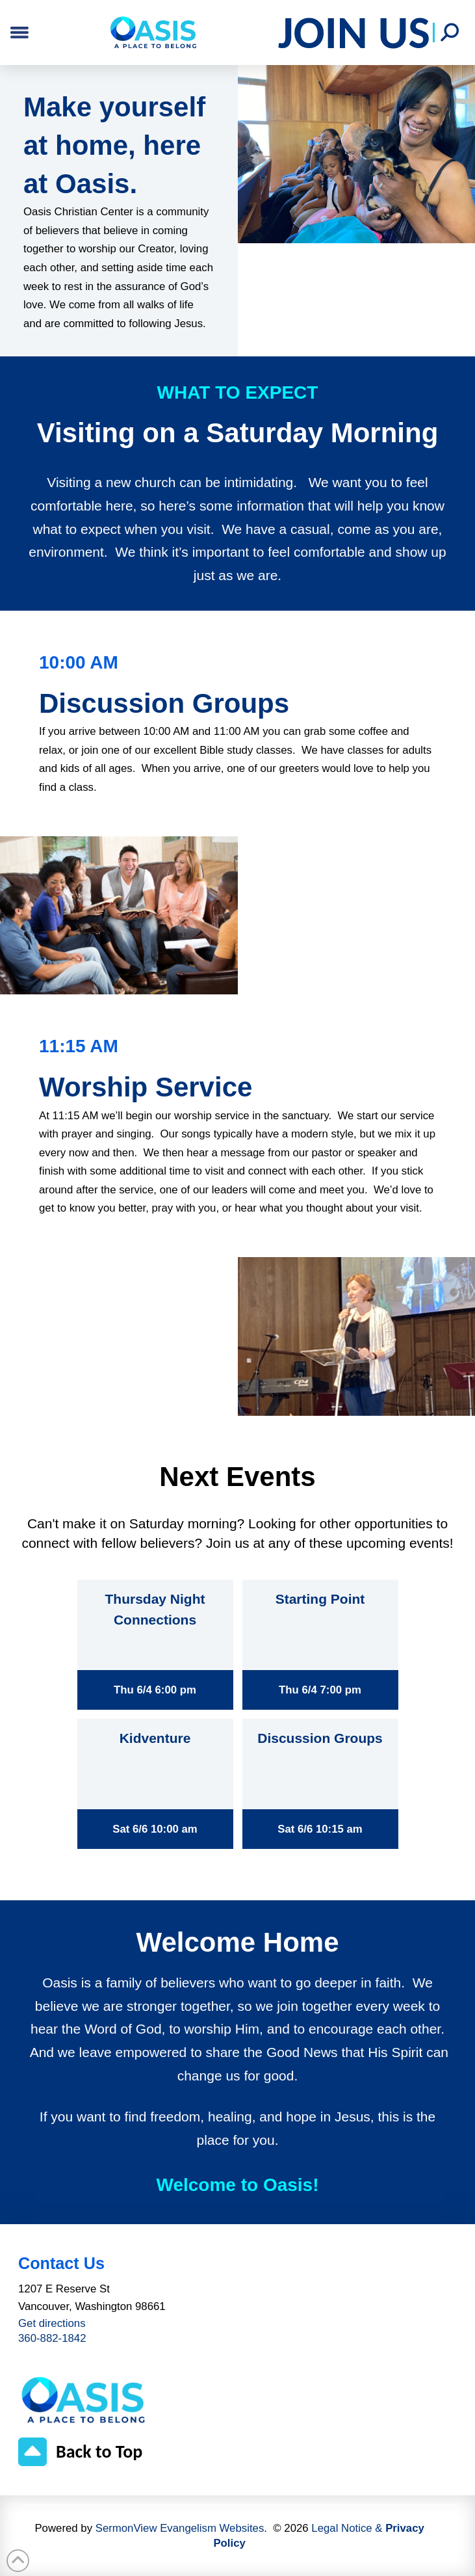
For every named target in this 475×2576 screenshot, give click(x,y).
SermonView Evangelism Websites (180, 2528)
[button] (449, 32)
